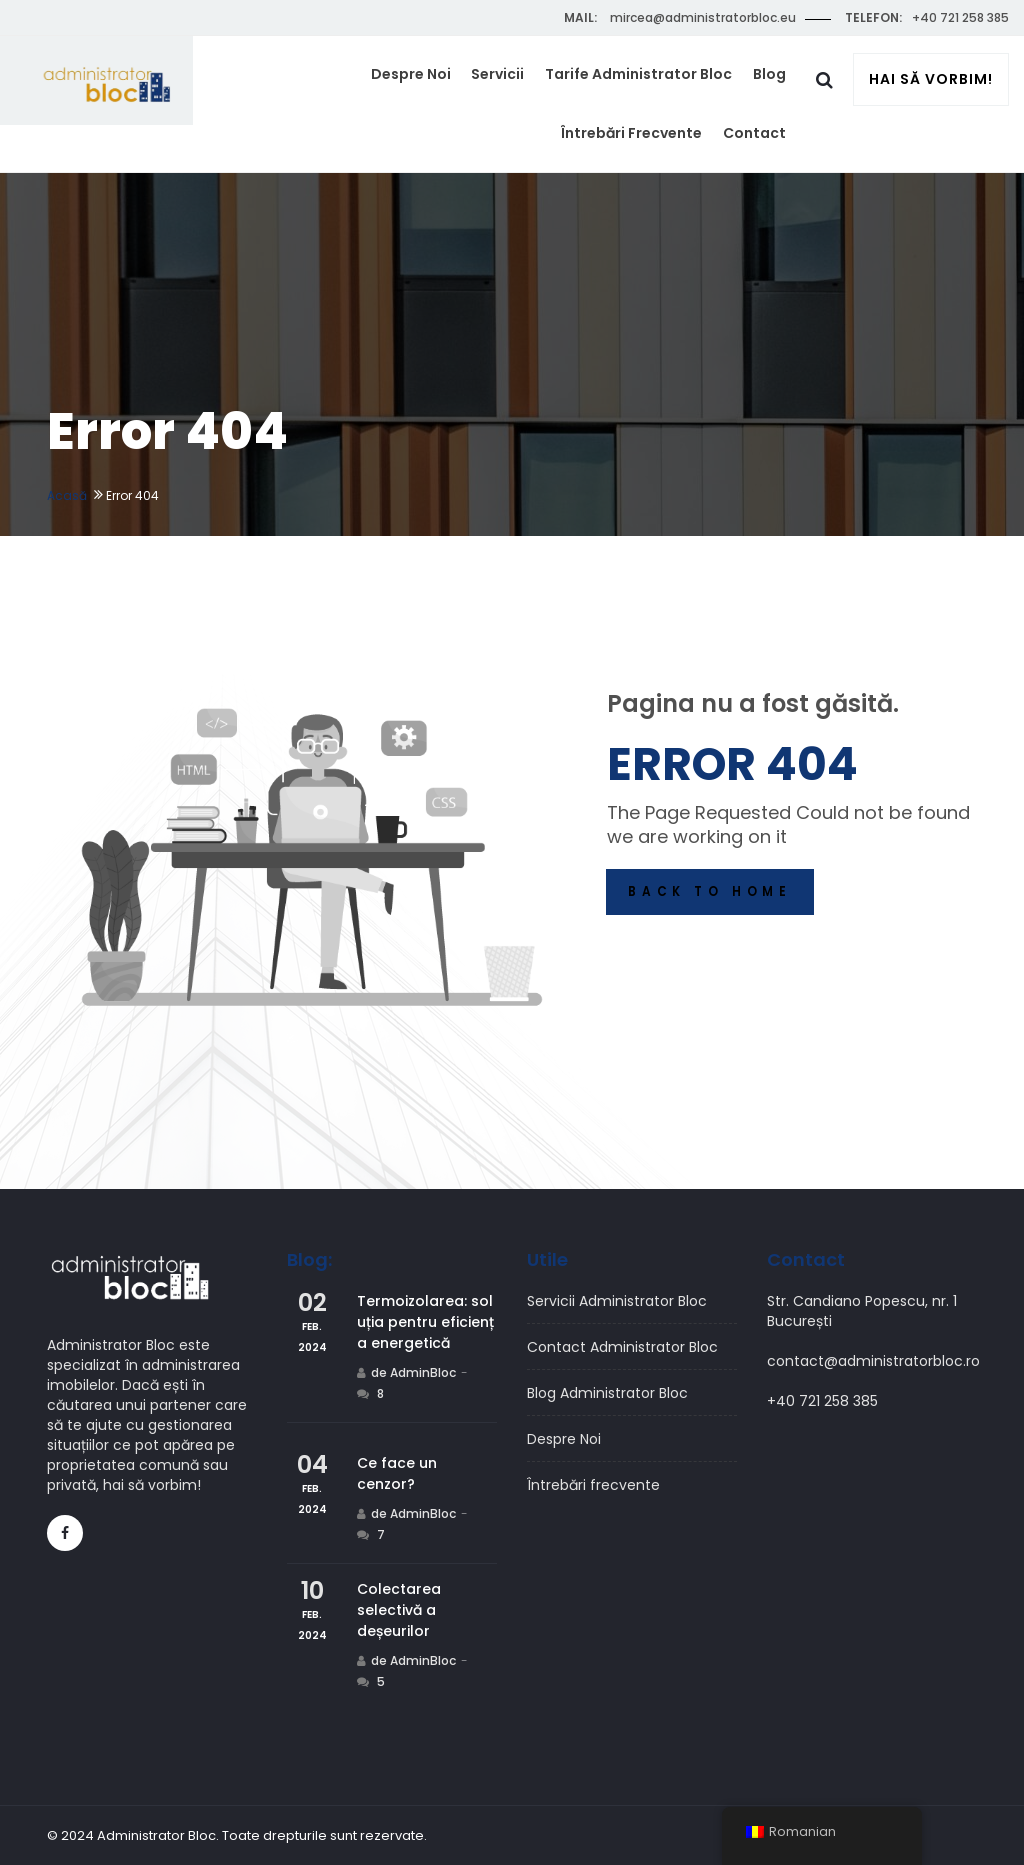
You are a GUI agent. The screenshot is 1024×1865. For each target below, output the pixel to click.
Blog (771, 80)
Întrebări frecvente (638, 149)
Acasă (67, 495)
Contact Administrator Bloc (622, 1347)
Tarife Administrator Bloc (645, 80)
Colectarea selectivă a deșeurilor (399, 1610)
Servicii (509, 80)
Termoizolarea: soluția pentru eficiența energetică (425, 1322)
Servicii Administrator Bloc (617, 1301)
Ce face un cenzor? (397, 1473)
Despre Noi (427, 80)
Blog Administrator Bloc (607, 1393)
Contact (756, 149)
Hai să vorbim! (931, 81)
